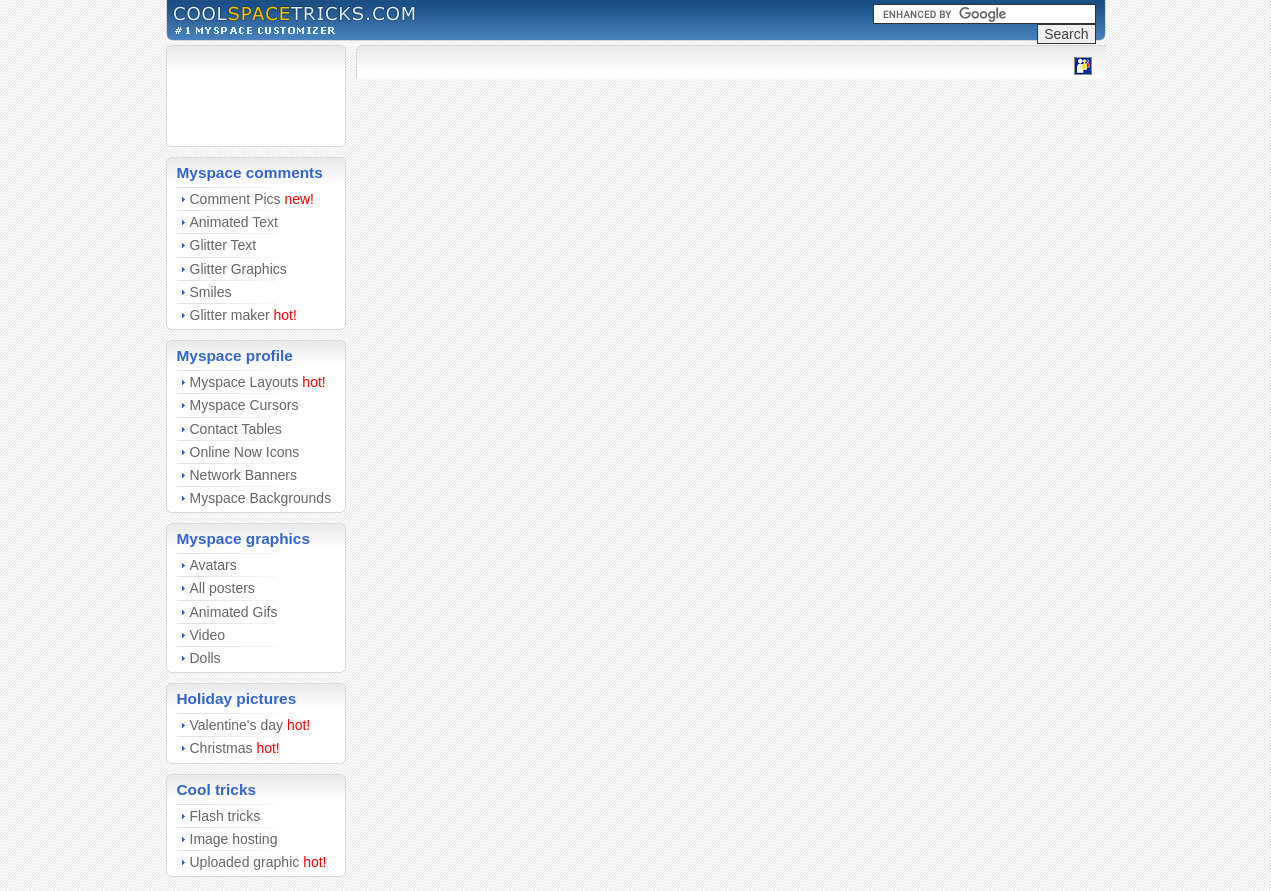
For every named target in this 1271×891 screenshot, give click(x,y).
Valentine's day (236, 725)
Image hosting (234, 839)
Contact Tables (236, 429)
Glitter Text (223, 245)
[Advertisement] (237, 96)
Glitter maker (230, 315)
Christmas (221, 748)
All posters (222, 588)
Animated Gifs (234, 612)
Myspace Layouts (244, 382)
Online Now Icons (245, 452)
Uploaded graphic (245, 862)
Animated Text (234, 222)
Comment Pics (235, 199)
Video (208, 635)
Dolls (205, 658)
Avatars (213, 565)
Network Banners (243, 475)
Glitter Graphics (238, 269)
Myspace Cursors (244, 405)
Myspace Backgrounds (261, 498)
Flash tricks (225, 816)
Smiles (211, 292)
